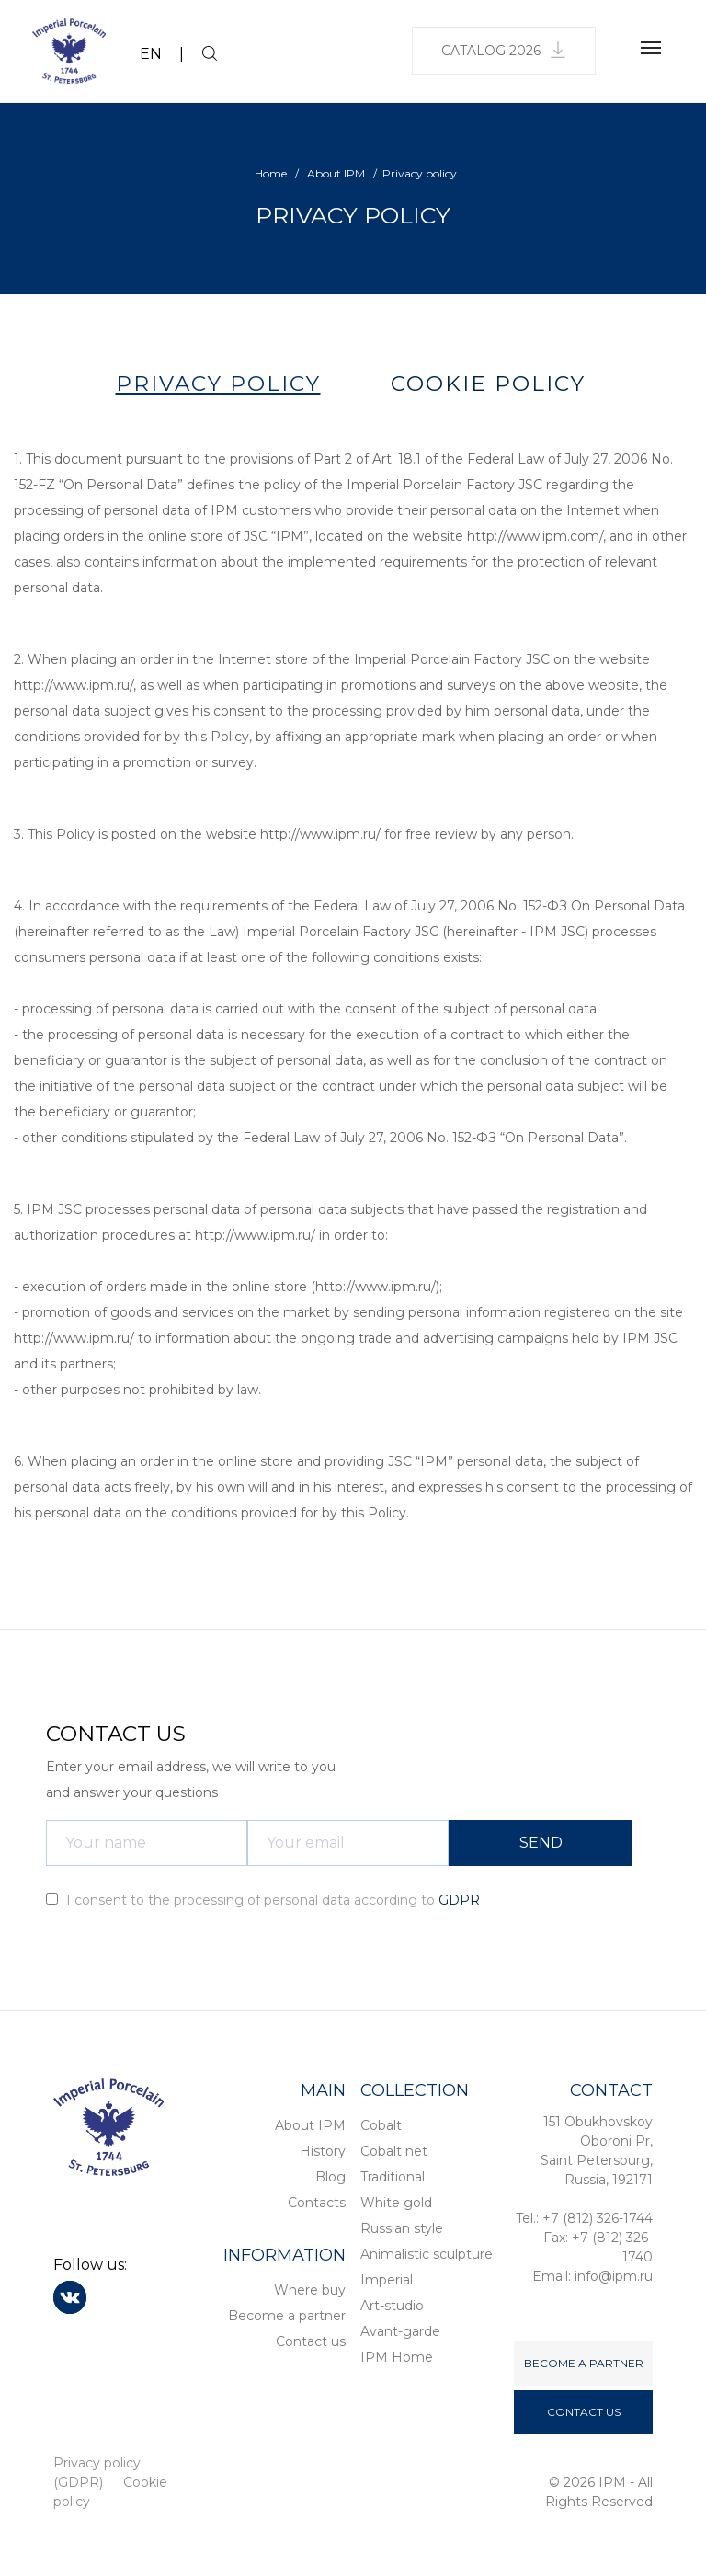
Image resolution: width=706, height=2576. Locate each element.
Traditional (392, 2177)
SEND (541, 1842)
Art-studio (392, 2305)
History (323, 2151)
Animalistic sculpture (426, 2254)
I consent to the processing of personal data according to (263, 1900)
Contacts (317, 2202)
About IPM (310, 2125)
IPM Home (396, 2357)
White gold (396, 2202)
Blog (330, 2177)
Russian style (401, 2228)
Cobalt (381, 2125)
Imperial (386, 2280)
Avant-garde (400, 2331)
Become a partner (287, 2315)
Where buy (310, 2290)
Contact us (311, 2341)
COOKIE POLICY (488, 383)
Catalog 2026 (503, 50)
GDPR (459, 1900)
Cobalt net (393, 2151)
